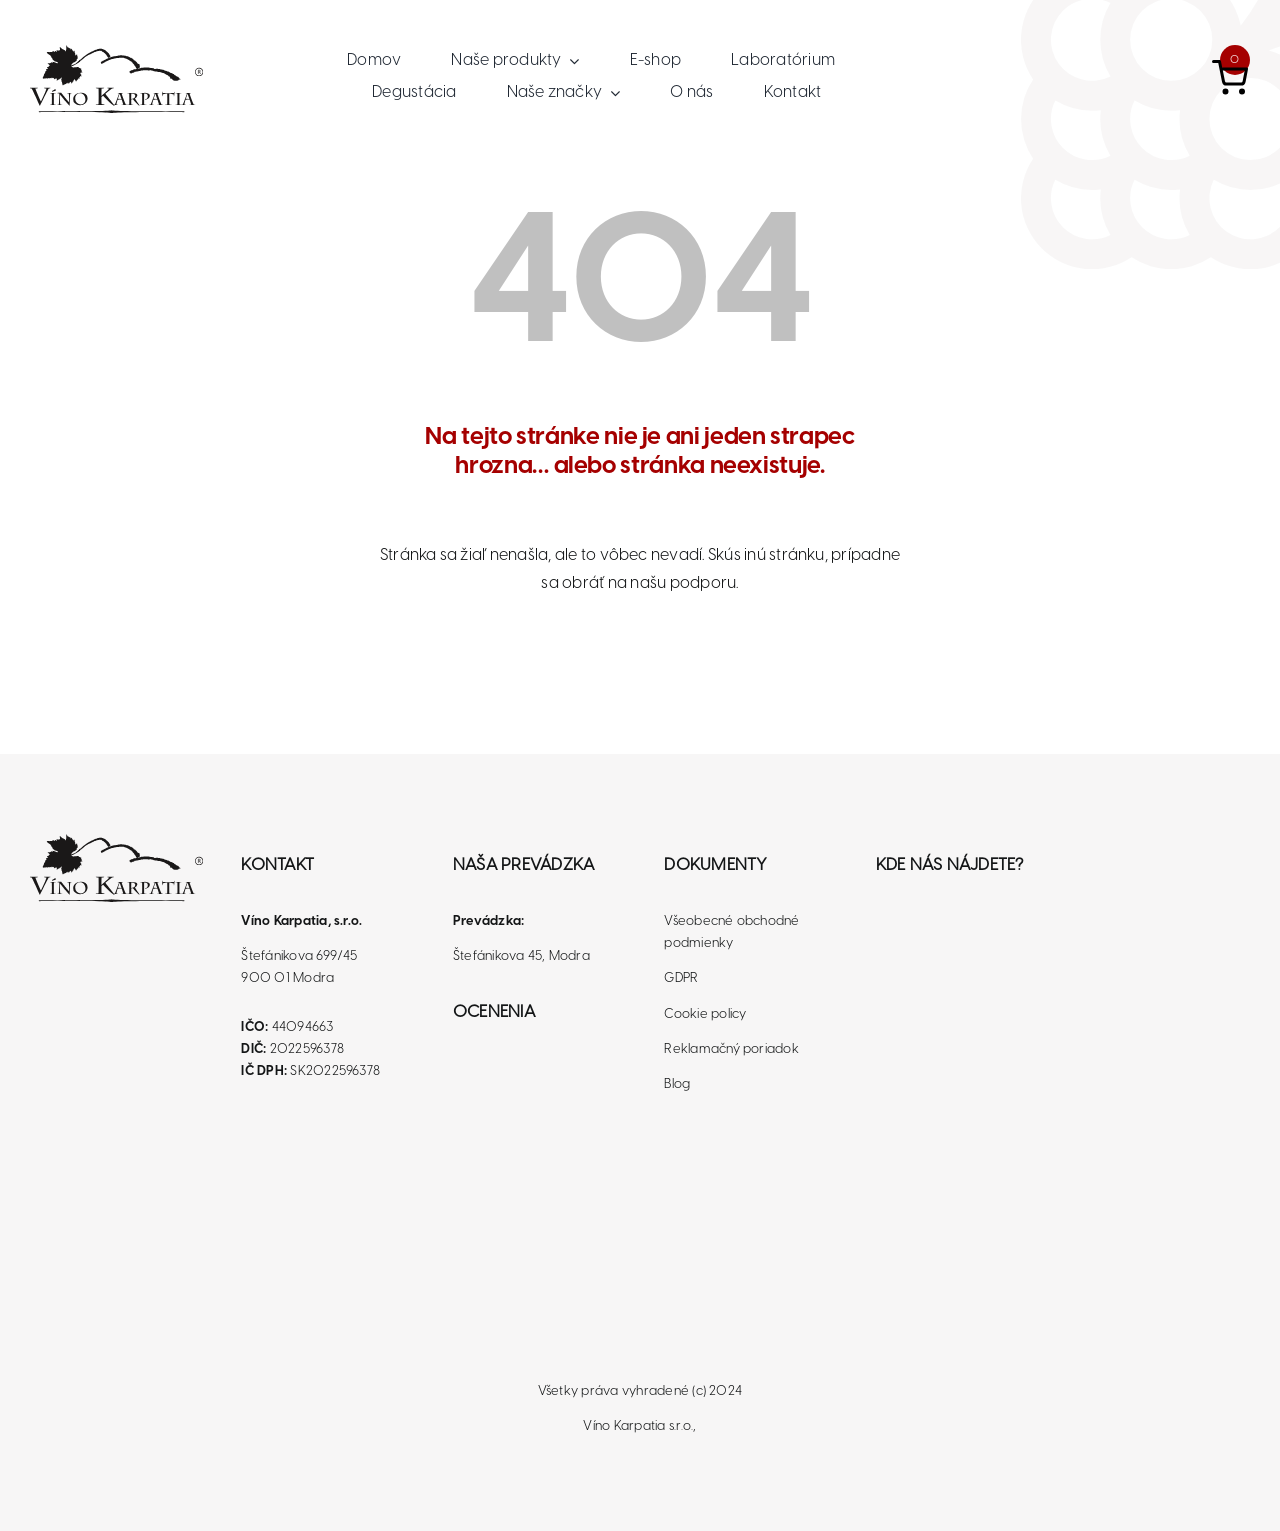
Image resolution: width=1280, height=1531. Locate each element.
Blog (677, 1084)
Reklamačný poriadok (731, 1049)
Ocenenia (494, 1012)
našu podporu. (684, 583)
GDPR (681, 978)
